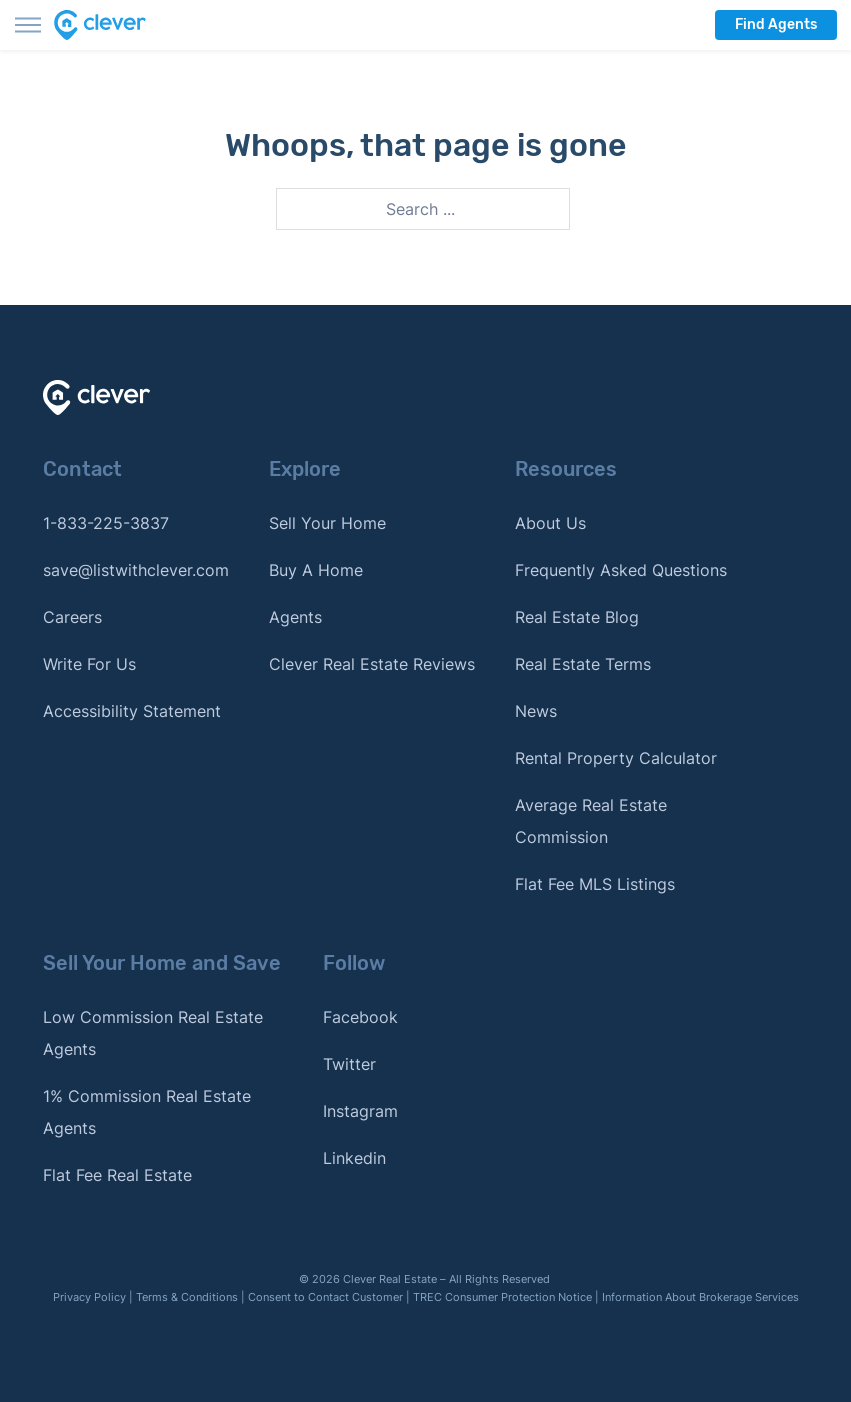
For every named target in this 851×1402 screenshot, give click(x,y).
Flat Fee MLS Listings (595, 884)
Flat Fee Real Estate (117, 1175)
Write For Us (89, 664)
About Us (550, 523)
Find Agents (776, 24)
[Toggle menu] (28, 25)
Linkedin (354, 1158)
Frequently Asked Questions (621, 570)
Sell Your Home (327, 523)
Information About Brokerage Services (700, 1297)
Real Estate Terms (583, 664)
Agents (295, 617)
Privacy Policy (89, 1297)
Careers (72, 617)
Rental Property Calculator (616, 758)
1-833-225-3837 (106, 523)
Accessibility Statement (132, 711)
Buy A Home (316, 570)
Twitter (349, 1064)
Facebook (360, 1017)
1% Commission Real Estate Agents (147, 1112)
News (536, 711)
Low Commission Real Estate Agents (153, 1033)
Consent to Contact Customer (325, 1297)
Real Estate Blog (577, 617)
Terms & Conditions (187, 1297)
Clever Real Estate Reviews (372, 664)
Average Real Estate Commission (591, 821)
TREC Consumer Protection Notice (502, 1297)
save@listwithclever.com (136, 570)
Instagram (360, 1111)
